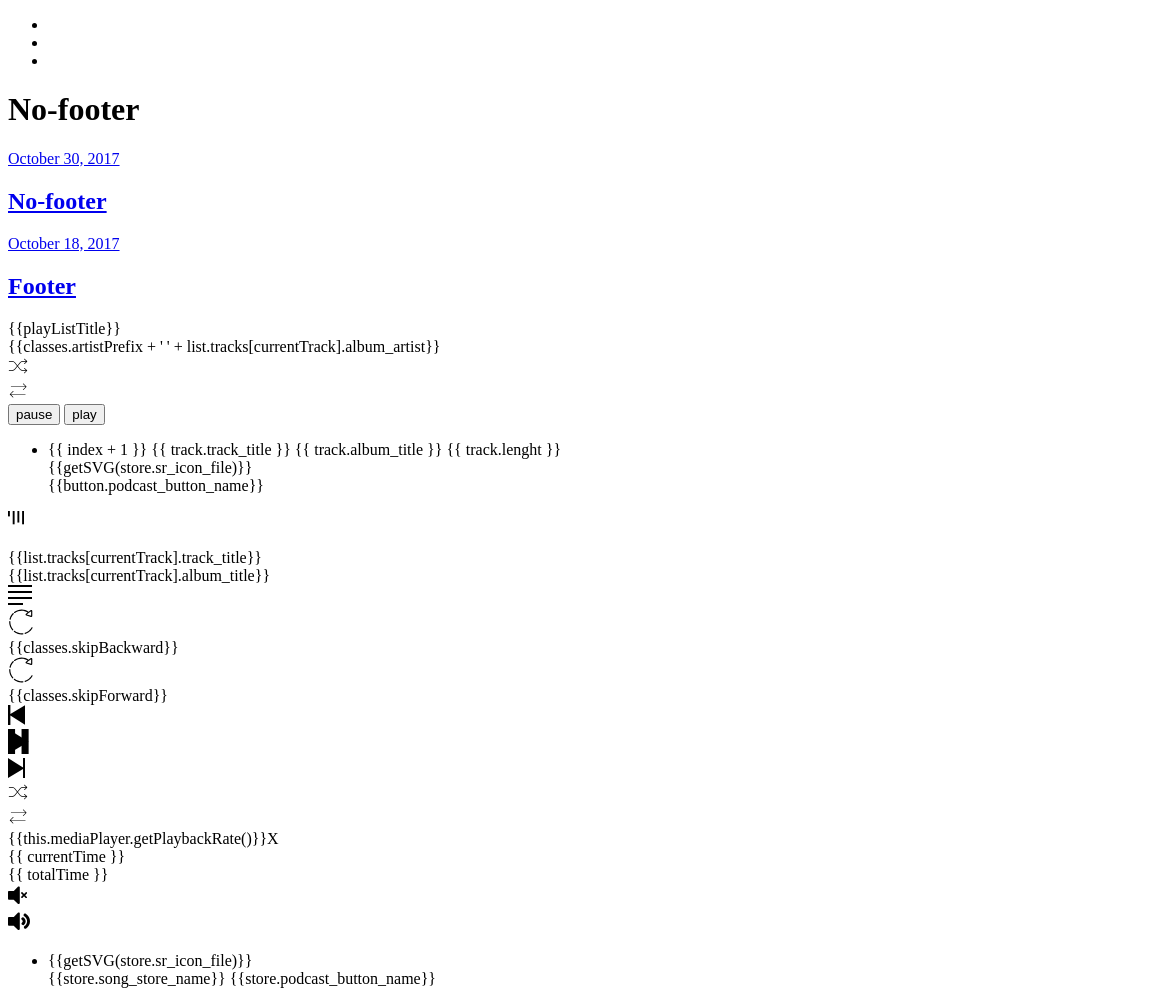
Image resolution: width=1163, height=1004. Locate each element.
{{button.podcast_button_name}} (156, 485)
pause (34, 414)
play (84, 414)
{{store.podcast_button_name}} (333, 978)
